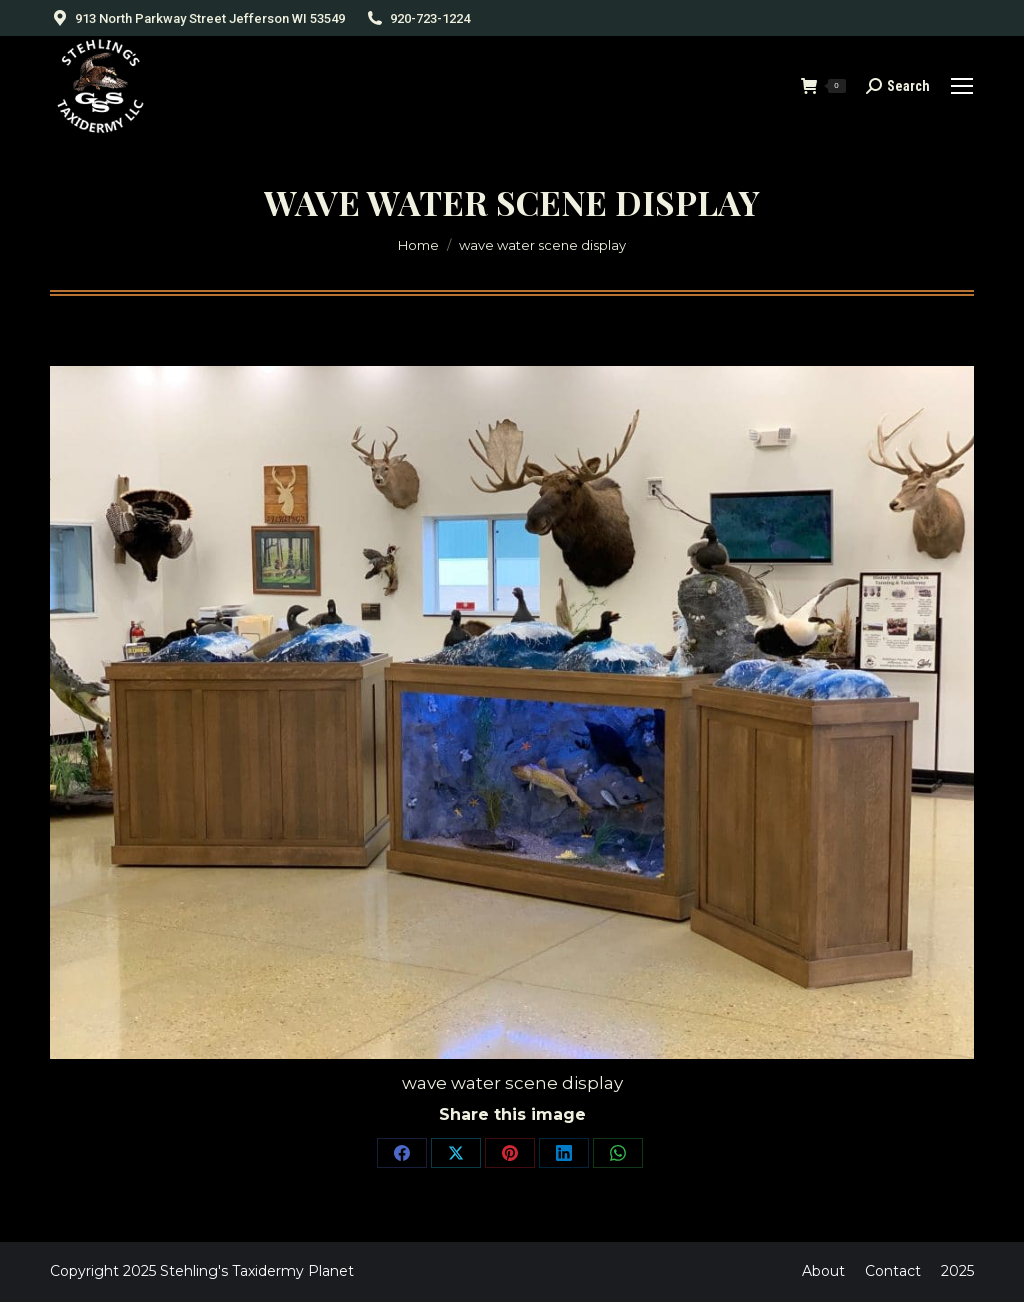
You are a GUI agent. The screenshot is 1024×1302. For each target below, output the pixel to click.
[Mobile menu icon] (962, 86)
